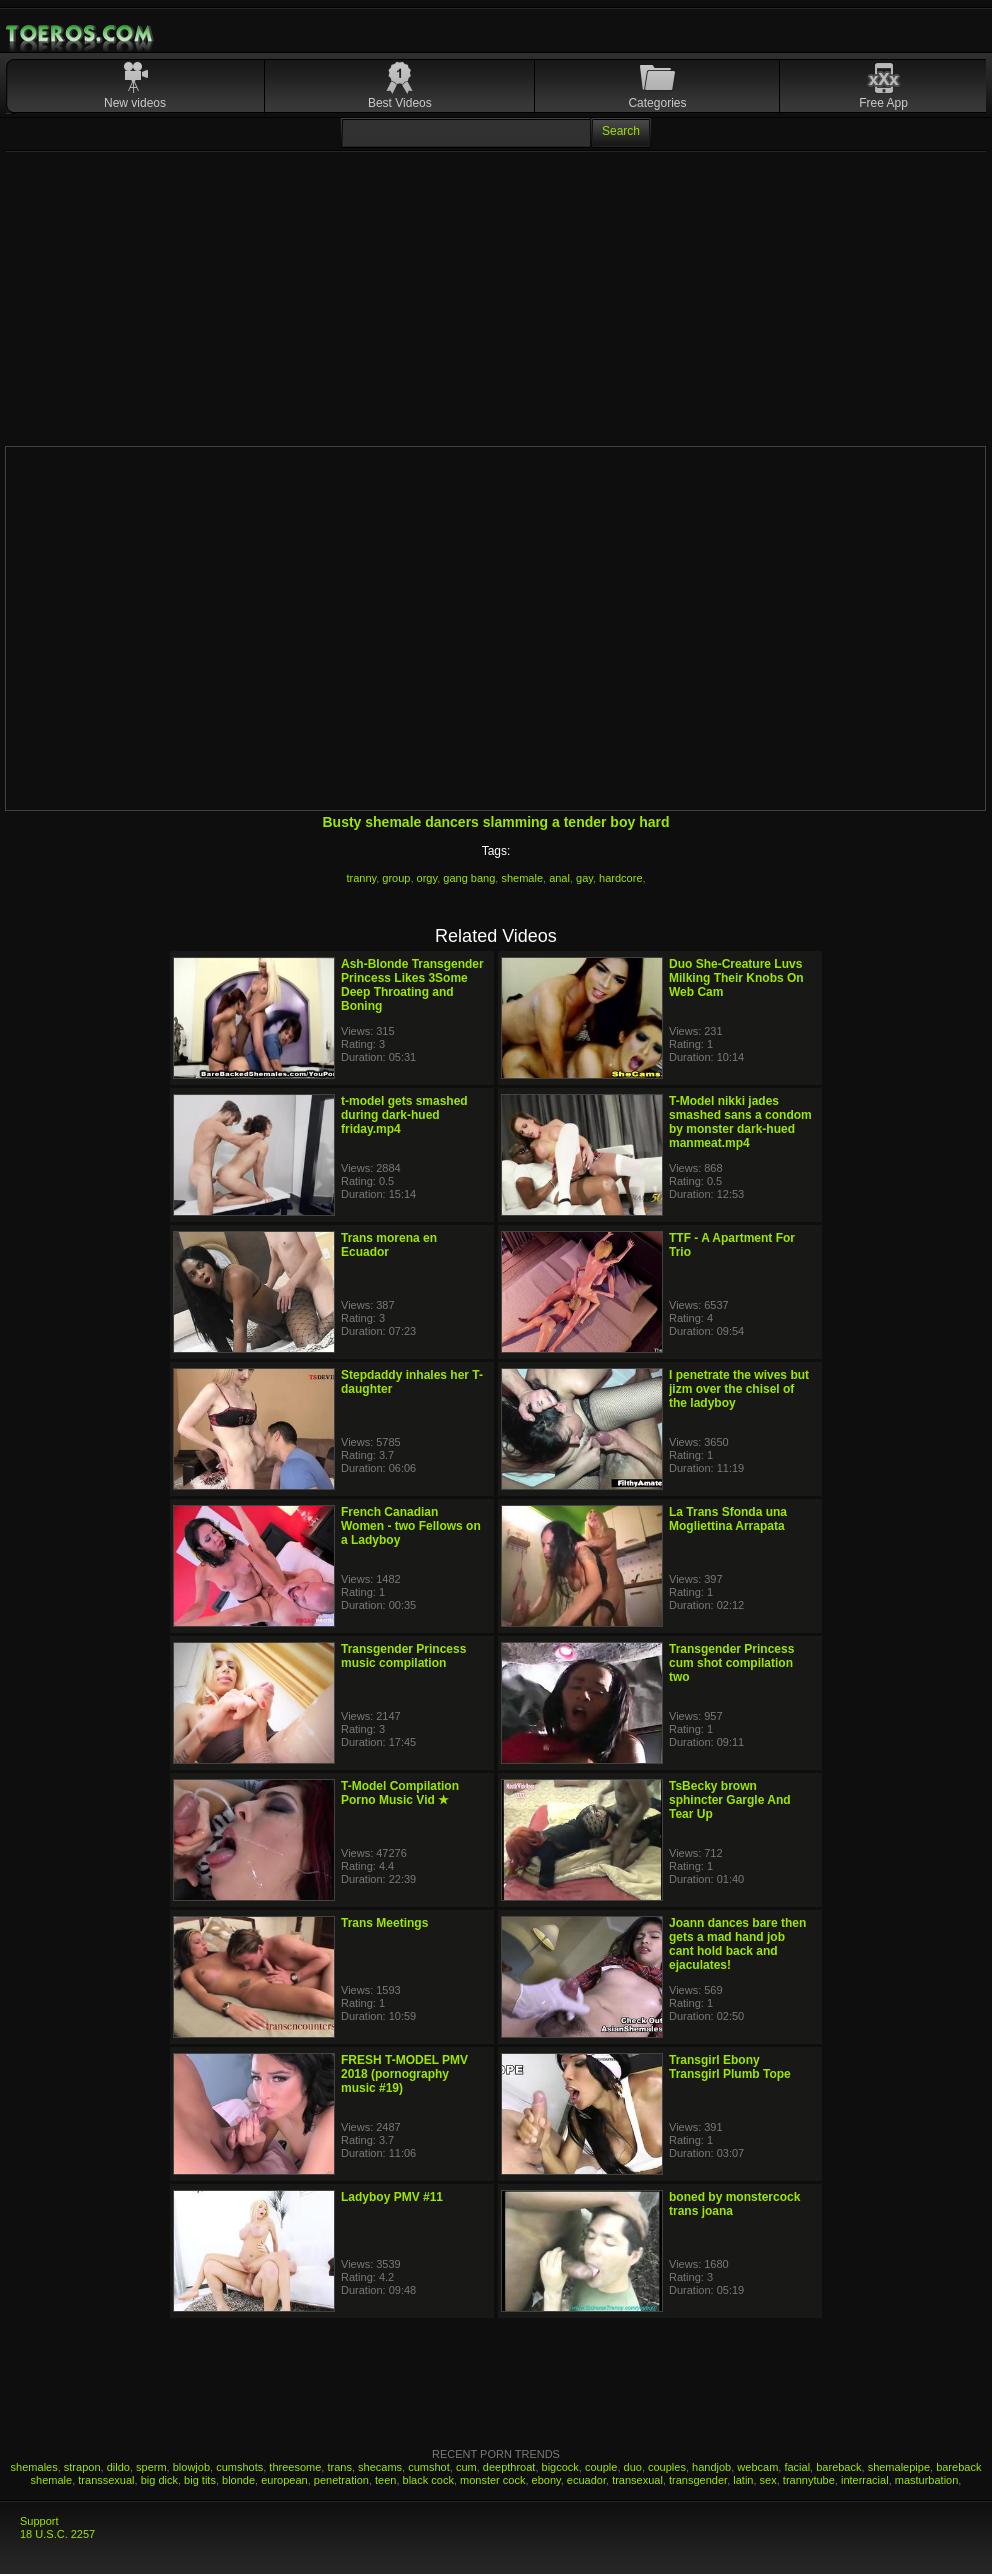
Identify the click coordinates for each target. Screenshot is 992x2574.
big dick (159, 2480)
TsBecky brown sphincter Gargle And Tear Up (730, 1800)
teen (385, 2480)
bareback (838, 2467)
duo (633, 2467)
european (284, 2480)
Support (39, 2521)
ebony (546, 2480)
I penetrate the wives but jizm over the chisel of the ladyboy (739, 1389)
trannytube (809, 2480)
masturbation (927, 2480)
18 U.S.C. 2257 (57, 2534)
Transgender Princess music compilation (403, 1656)
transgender (698, 2480)
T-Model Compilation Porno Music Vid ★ (400, 1793)
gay (584, 878)
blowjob (191, 2467)
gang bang (469, 878)
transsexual (106, 2480)
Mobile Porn (81, 34)
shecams (380, 2467)
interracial (865, 2480)
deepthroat (509, 2467)
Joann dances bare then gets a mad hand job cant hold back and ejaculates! (737, 1944)
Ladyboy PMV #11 (392, 2197)
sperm (151, 2467)
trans (339, 2467)
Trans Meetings (384, 1923)
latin (743, 2480)
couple (601, 2467)
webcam (757, 2467)
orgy (427, 878)
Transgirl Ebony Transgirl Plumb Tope (730, 2067)
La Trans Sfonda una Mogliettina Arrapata (728, 1519)
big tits (200, 2480)
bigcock (560, 2467)
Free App (883, 103)
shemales (34, 2467)
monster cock (492, 2480)
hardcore (620, 878)
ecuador (586, 2480)
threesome (295, 2467)
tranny (361, 878)
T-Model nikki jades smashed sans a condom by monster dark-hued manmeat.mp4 (740, 1122)
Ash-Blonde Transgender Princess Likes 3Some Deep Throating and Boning (412, 985)
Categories (657, 103)
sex (768, 2480)
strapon (82, 2467)
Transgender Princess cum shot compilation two (731, 1663)
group (396, 878)
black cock (428, 2480)
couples (667, 2467)
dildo (118, 2467)
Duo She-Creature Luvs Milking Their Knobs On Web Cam (736, 978)
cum (466, 2467)
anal (559, 878)
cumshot (429, 2467)
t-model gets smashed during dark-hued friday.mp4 (404, 1115)
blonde (238, 2480)
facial (797, 2467)
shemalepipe (899, 2467)
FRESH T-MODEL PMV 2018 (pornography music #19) (404, 2074)
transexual (637, 2480)
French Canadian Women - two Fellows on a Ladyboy (411, 1526)
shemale (522, 878)
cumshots (239, 2467)
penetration (341, 2480)
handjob (711, 2467)
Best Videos (400, 103)
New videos (135, 103)
